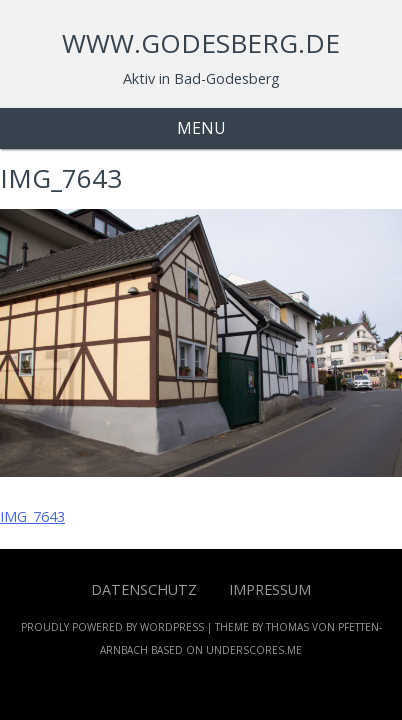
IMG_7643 (32, 516)
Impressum (270, 589)
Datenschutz (144, 589)
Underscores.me (254, 650)
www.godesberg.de (201, 43)
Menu (201, 128)
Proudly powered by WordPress (112, 627)
